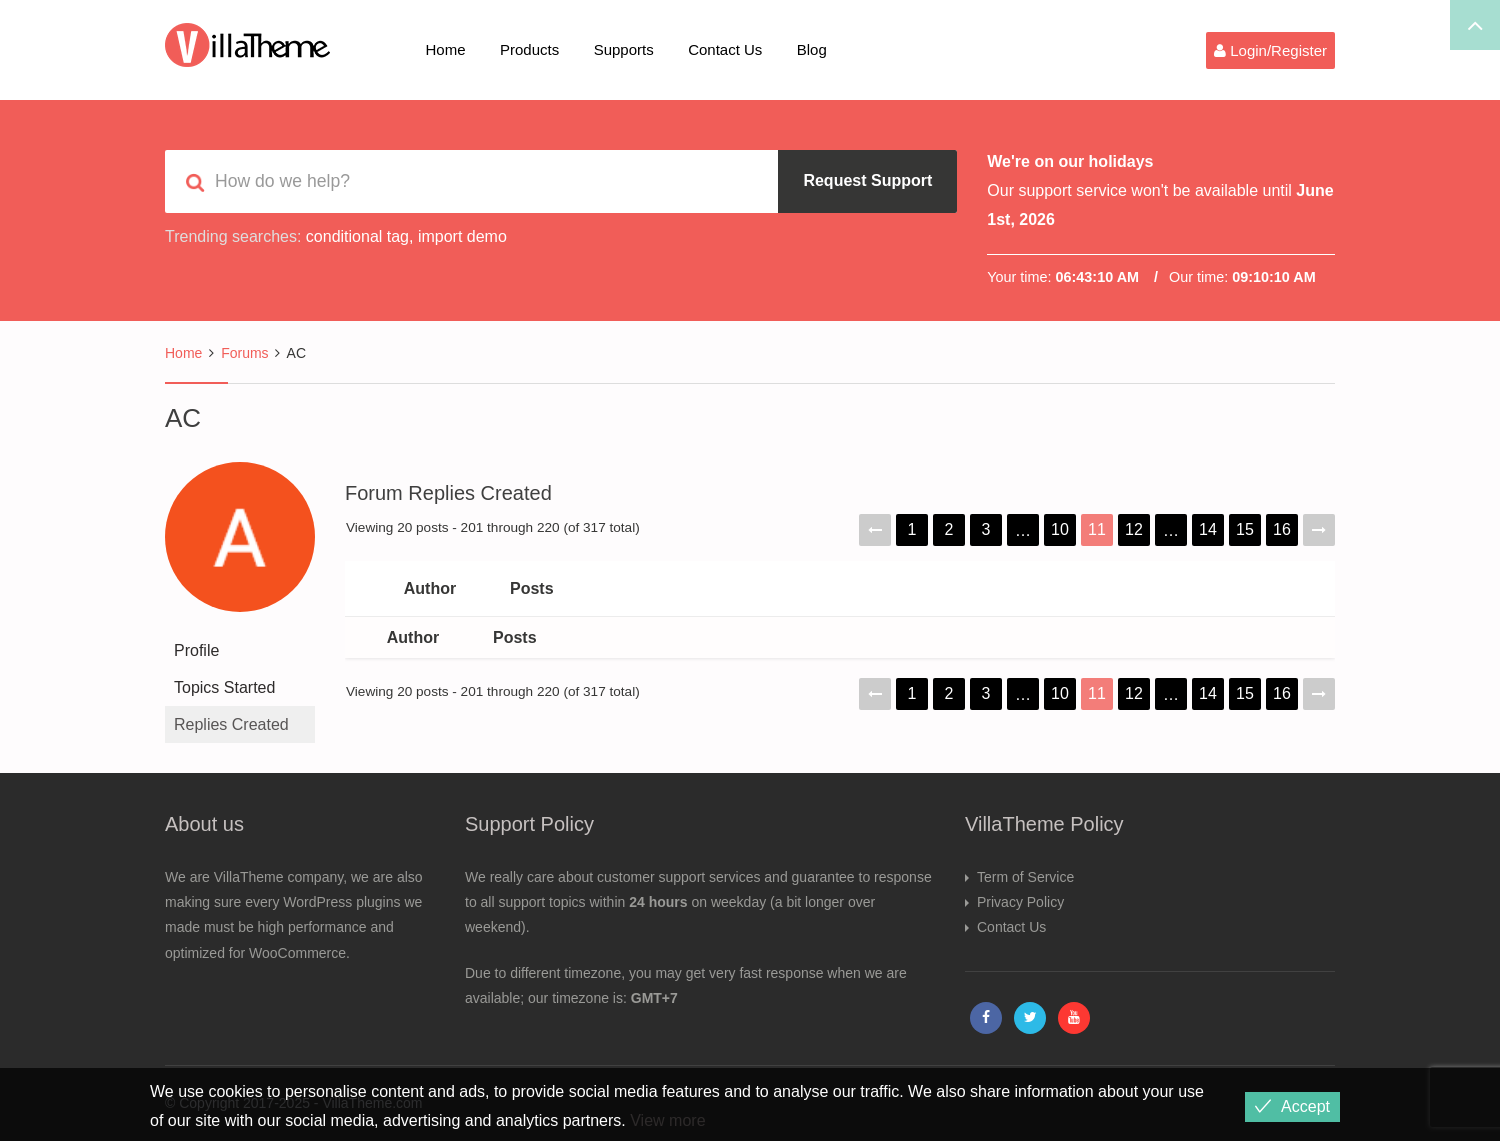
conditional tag (357, 236)
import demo (462, 236)
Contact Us (725, 49)
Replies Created (231, 724)
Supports (624, 49)
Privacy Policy (1020, 902)
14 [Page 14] (1208, 529)
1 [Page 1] (912, 529)
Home (446, 49)
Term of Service (1025, 877)
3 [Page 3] (986, 529)
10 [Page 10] (1060, 529)
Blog (812, 49)
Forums (244, 353)
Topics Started (224, 687)
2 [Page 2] (949, 529)
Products (529, 49)
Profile (196, 650)
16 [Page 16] (1282, 529)
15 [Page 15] (1245, 529)
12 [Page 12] (1134, 529)
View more (667, 1120)
